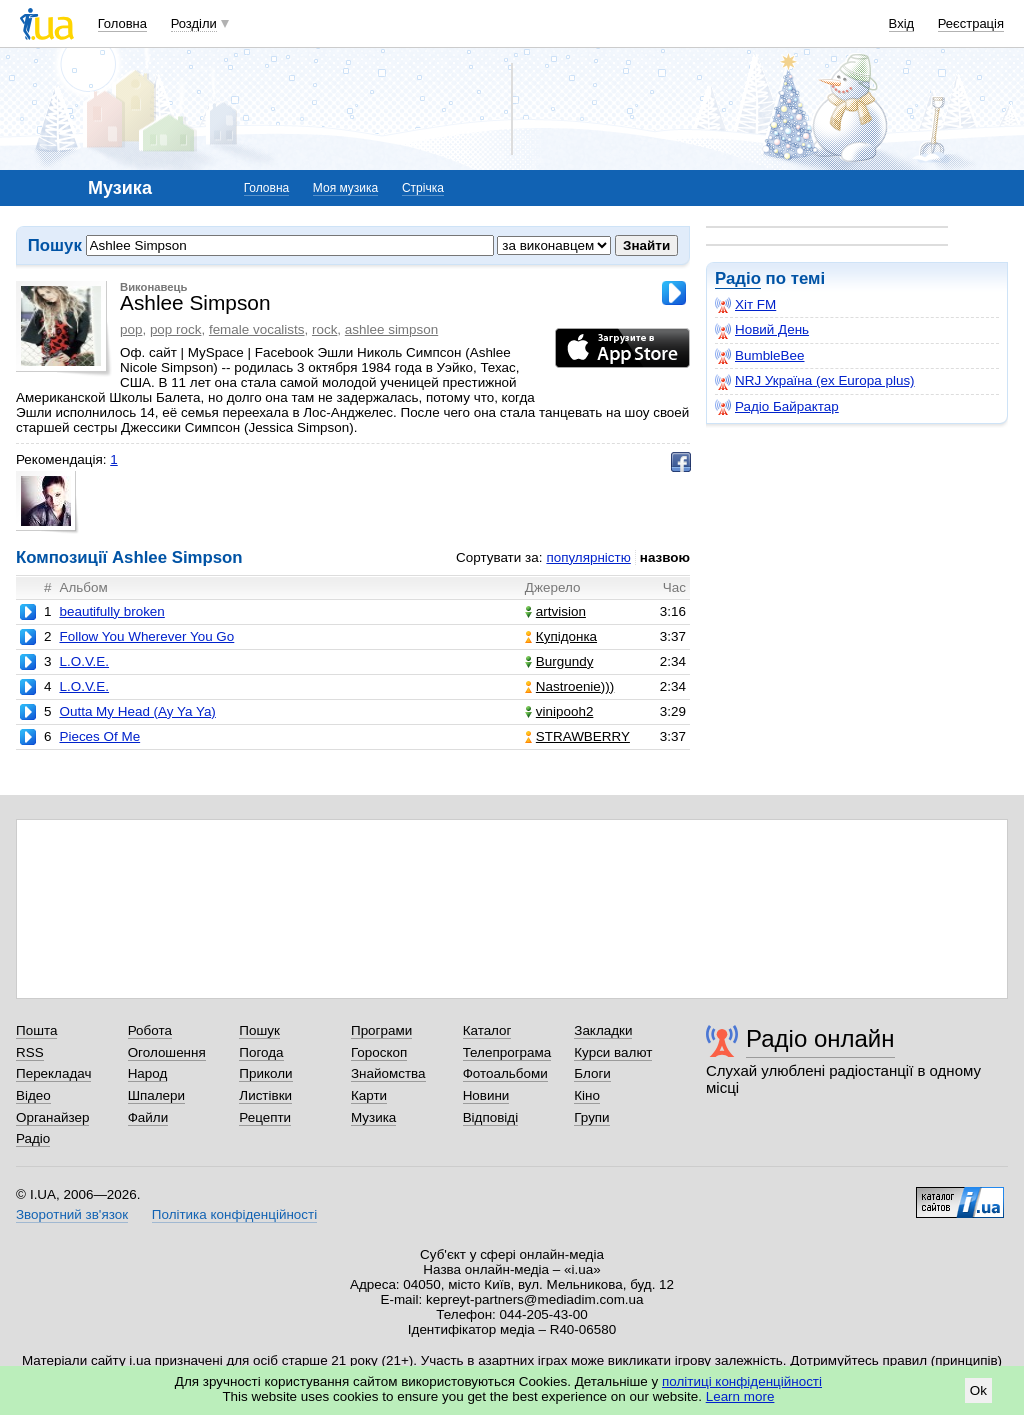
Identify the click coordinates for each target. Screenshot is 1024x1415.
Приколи (265, 1073)
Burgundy (559, 661)
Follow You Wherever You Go (146, 636)
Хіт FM (745, 305)
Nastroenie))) (569, 686)
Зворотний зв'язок (72, 1214)
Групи (591, 1117)
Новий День (762, 330)
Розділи (194, 23)
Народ (148, 1073)
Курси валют (613, 1052)
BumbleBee (759, 356)
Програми (381, 1030)
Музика (373, 1117)
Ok (978, 1390)
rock (324, 329)
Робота (150, 1030)
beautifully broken (111, 611)
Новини (486, 1095)
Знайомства (388, 1073)
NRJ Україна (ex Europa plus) (815, 381)
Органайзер (52, 1117)
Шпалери (156, 1095)
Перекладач (53, 1073)
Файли (148, 1117)
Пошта (36, 1030)
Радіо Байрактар (777, 407)
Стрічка (423, 188)
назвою (665, 557)
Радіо (738, 278)
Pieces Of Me (99, 736)
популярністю (588, 557)
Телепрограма (507, 1052)
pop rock (176, 329)
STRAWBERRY (577, 736)
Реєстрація (971, 23)
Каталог (487, 1030)
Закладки (603, 1030)
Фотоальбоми (505, 1073)
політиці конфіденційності (742, 1381)
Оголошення (167, 1052)
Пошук (259, 1030)
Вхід (902, 23)
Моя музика (345, 188)
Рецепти (265, 1117)
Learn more (740, 1396)
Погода (261, 1052)
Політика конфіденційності (234, 1214)
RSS (30, 1052)
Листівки (265, 1095)
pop (131, 329)
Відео (33, 1095)
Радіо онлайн (820, 1038)
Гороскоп (379, 1052)
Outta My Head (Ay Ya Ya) (137, 711)
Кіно (587, 1095)
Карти (369, 1095)
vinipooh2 (559, 711)
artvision (555, 611)
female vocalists (257, 329)
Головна (122, 23)
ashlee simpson (391, 329)
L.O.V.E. (84, 661)
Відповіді (491, 1117)
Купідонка (561, 636)
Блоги (592, 1073)
